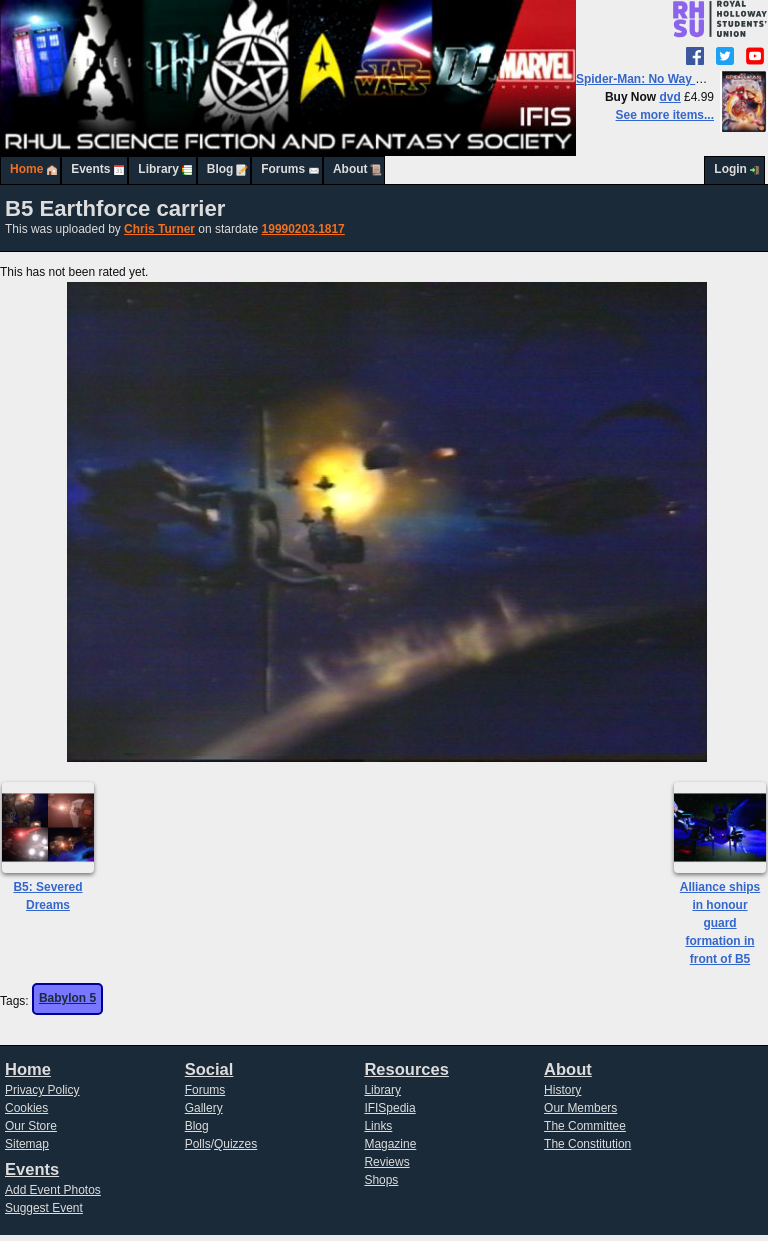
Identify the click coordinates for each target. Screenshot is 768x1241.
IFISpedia (389, 1108)
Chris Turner (159, 229)
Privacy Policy (42, 1090)
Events (90, 169)
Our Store (31, 1126)
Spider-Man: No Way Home (652, 79)
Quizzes (235, 1144)
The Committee (585, 1126)
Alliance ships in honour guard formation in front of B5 (720, 923)
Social (209, 1069)
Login (730, 169)
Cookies (26, 1108)
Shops (381, 1180)
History (562, 1090)
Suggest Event (44, 1208)
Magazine (390, 1144)
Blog (220, 169)
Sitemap (27, 1144)
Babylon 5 (67, 998)
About (350, 169)
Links (378, 1126)
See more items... (665, 115)
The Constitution (587, 1144)
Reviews (386, 1162)
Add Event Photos (53, 1190)
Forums (283, 169)
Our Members (580, 1108)
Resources (406, 1069)
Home (26, 169)
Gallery (204, 1108)
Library (158, 169)
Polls (198, 1144)
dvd (669, 97)
